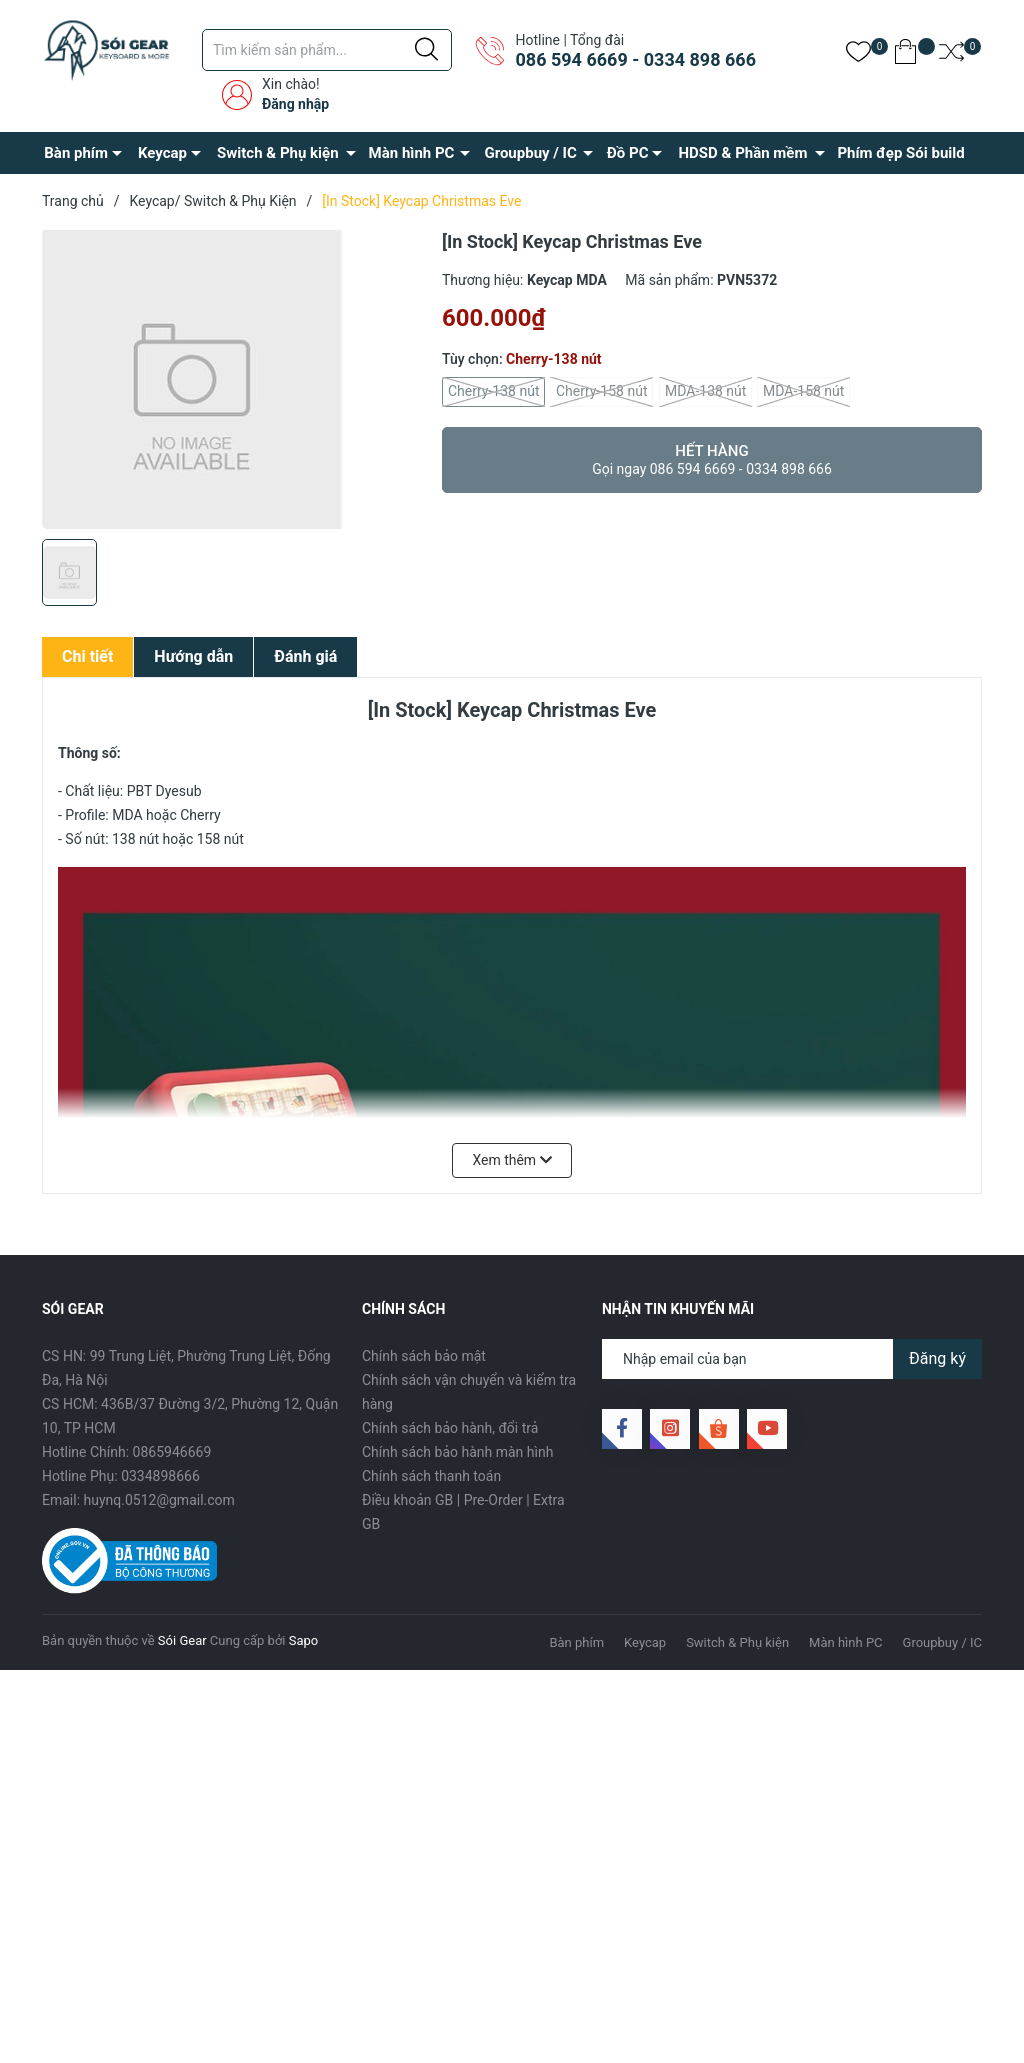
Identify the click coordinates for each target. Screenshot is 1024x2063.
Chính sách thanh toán (431, 1476)
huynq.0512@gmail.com (159, 1500)
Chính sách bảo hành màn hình (457, 1452)
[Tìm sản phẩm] (327, 50)
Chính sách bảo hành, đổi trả (450, 1428)
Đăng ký (937, 1358)
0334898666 (160, 1476)
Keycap (162, 153)
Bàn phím (76, 153)
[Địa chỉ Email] (792, 1359)
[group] (232, 379)
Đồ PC (628, 153)
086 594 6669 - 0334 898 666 (635, 59)
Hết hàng (712, 460)
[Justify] (426, 50)
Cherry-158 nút (601, 392)
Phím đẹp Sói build (900, 153)
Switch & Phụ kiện (278, 153)
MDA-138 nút (705, 392)
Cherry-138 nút (493, 392)
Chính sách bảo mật (424, 1356)
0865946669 (172, 1452)
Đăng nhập (295, 104)
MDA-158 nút (803, 392)
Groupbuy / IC (530, 153)
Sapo (304, 1640)
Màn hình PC (412, 153)
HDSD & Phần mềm (742, 153)
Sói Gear (182, 1640)
